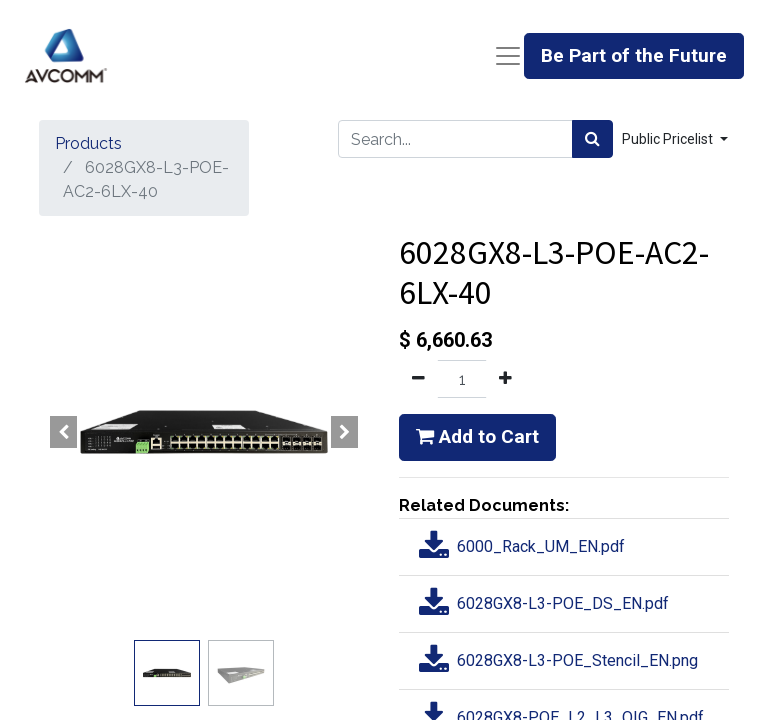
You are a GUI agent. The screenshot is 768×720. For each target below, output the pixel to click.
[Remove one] (418, 379)
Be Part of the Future (634, 55)
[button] (64, 432)
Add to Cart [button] (477, 436)
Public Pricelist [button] (669, 139)
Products (88, 143)
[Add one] (505, 379)
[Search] (592, 139)
